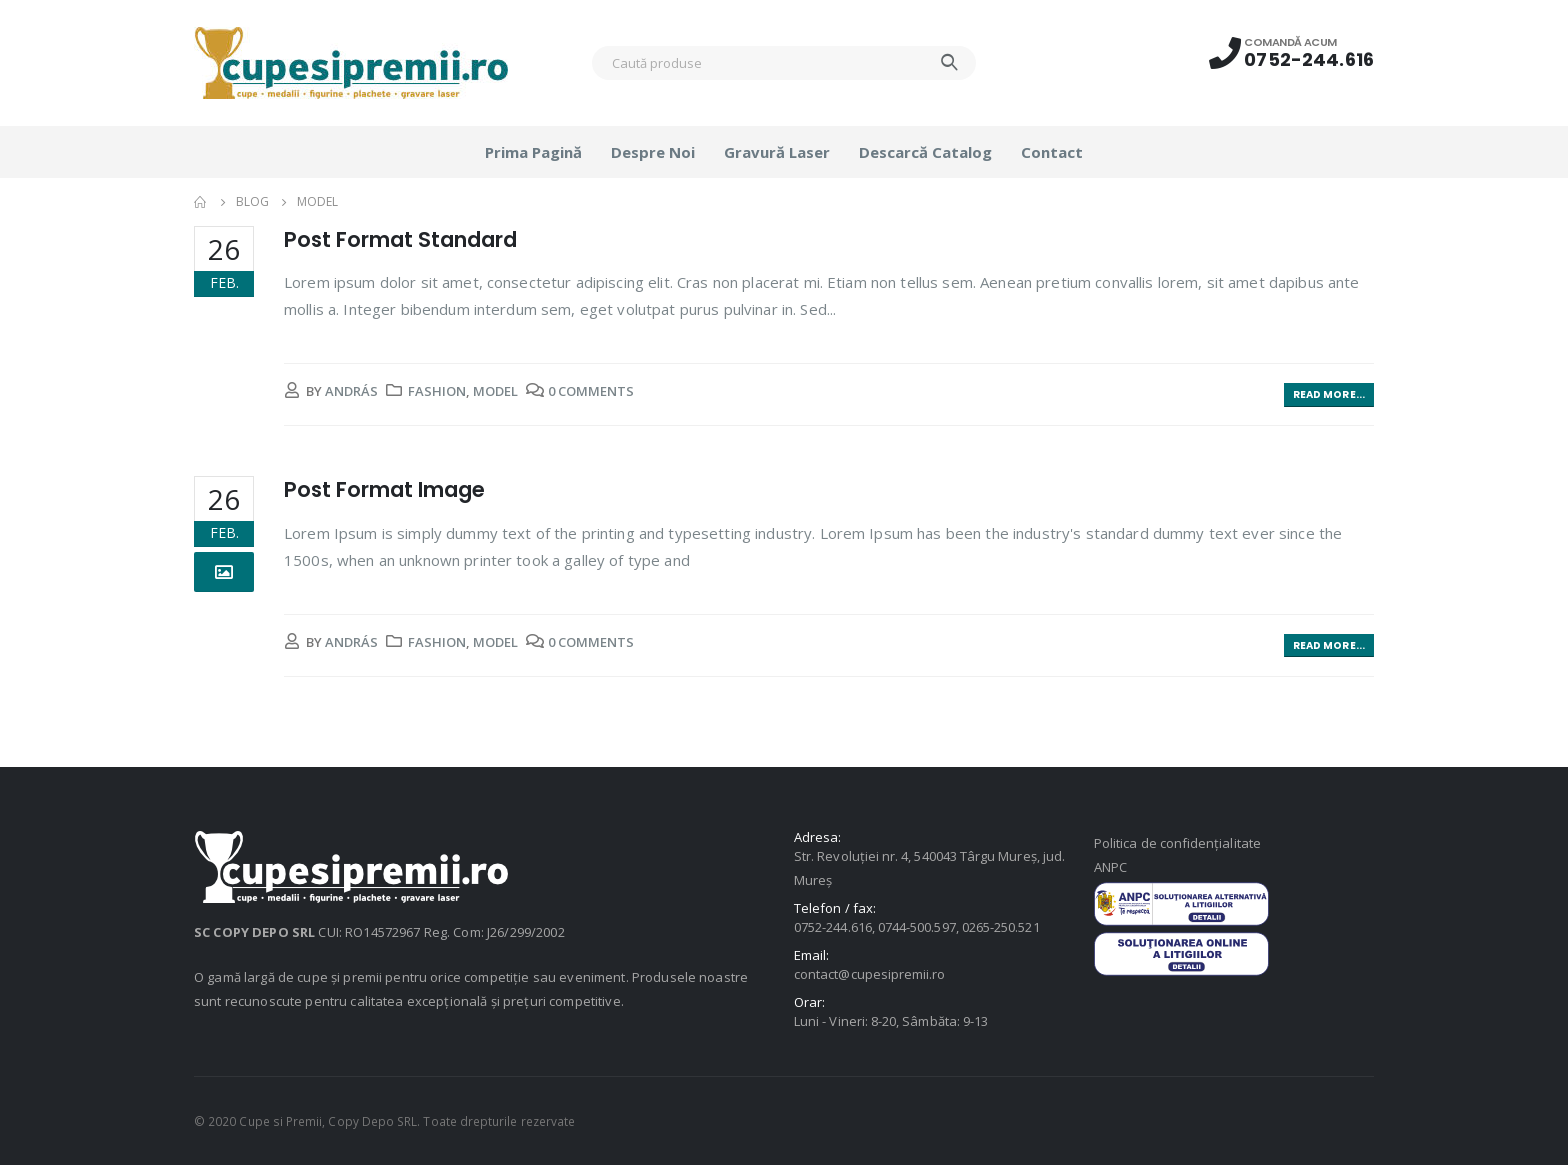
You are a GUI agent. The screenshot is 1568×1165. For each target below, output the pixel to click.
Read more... (1329, 394)
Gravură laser (777, 152)
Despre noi (653, 152)
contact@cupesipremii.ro (870, 974)
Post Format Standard (400, 239)
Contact (1052, 152)
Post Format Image (384, 489)
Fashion (437, 391)
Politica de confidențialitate (1177, 843)
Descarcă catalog (925, 152)
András (351, 391)
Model (495, 391)
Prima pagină (533, 152)
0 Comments (591, 391)
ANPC (1110, 867)
